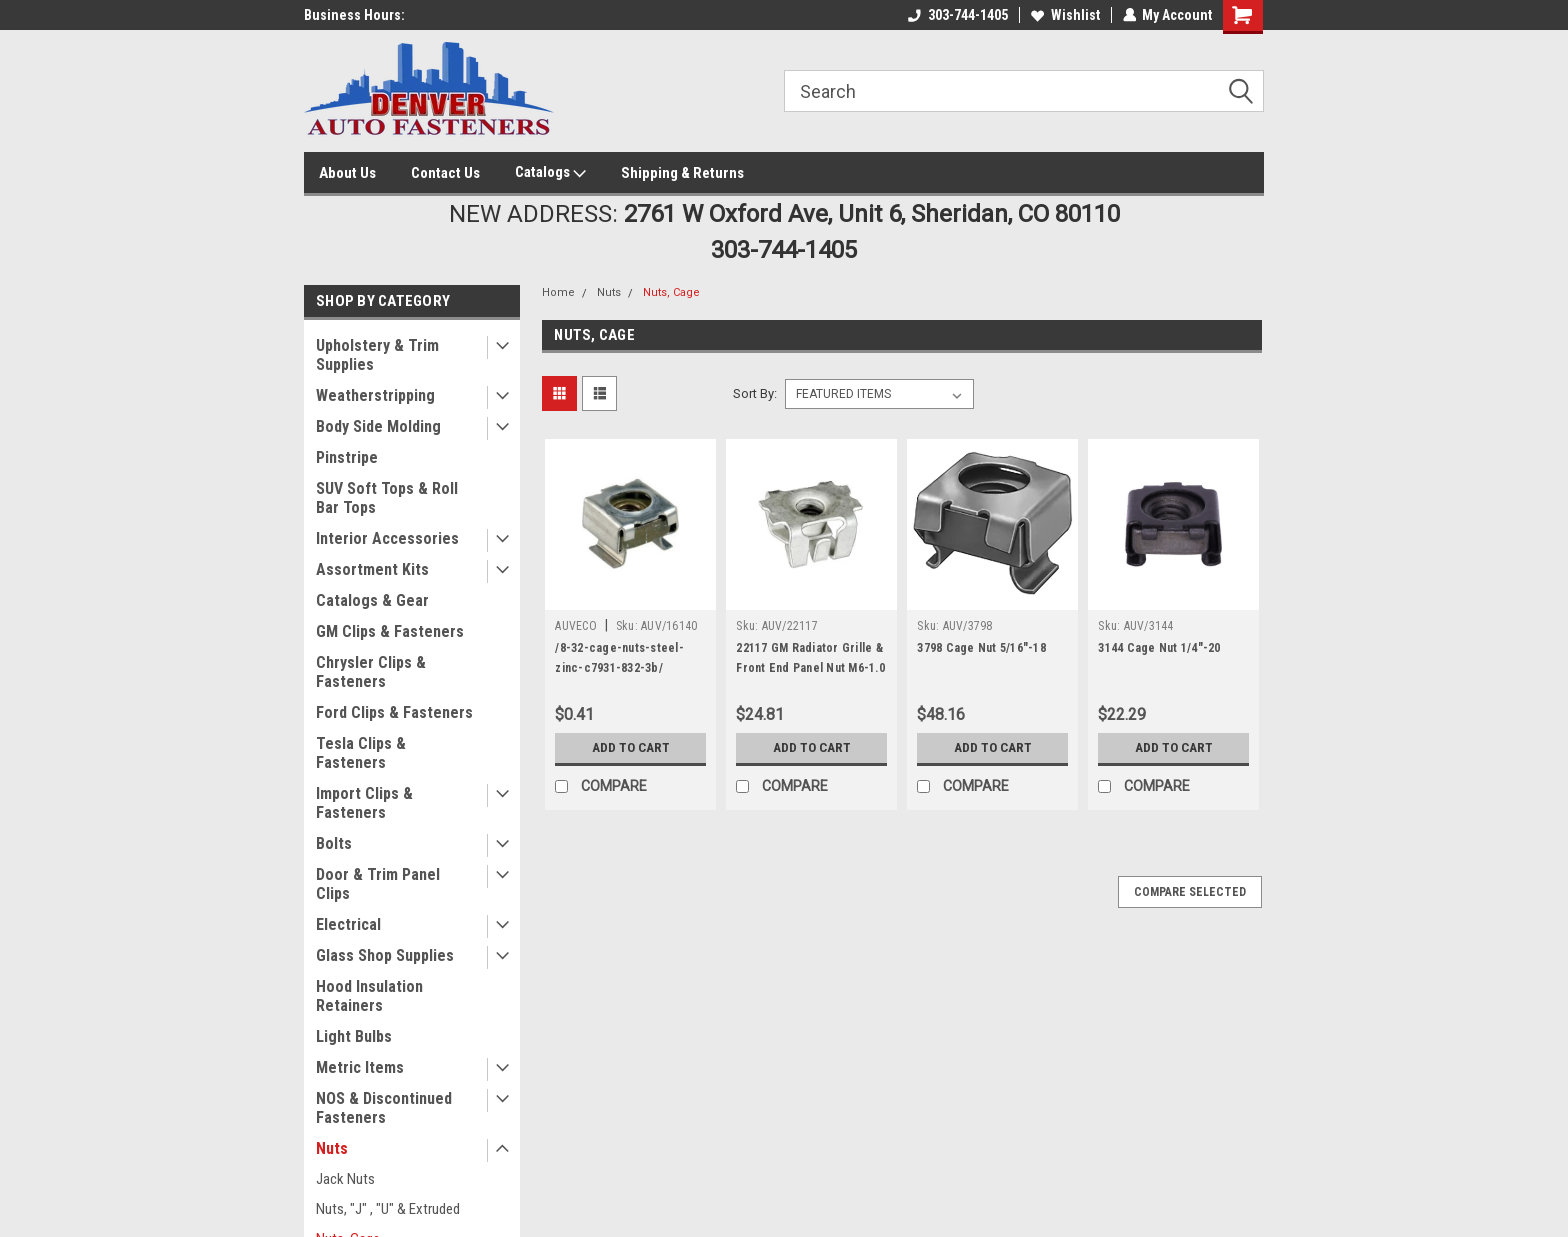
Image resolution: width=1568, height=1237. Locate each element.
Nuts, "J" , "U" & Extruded (388, 1209)
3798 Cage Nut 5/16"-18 (981, 648)
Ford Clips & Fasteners (394, 712)
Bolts (334, 843)
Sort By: (755, 393)
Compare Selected (1190, 892)
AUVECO (576, 626)
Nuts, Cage (671, 292)
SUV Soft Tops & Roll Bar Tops (387, 498)
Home (558, 292)
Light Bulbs (354, 1036)
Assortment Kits (372, 569)
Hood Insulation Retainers (369, 996)
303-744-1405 (957, 15)
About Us (347, 173)
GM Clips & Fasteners (390, 631)
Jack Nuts (345, 1179)
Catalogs (550, 173)
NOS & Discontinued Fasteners (384, 1108)
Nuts (332, 1148)
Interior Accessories (387, 538)
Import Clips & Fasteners (364, 803)
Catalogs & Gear (372, 600)
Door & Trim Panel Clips (378, 884)
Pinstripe (347, 457)
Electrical (348, 924)
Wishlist (1064, 15)
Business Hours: (354, 15)
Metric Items (360, 1067)
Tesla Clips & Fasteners (361, 753)
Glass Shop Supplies (385, 955)
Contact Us (445, 173)
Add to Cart (630, 748)
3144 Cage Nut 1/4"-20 (1159, 648)
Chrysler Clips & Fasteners (371, 672)
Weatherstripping (375, 395)
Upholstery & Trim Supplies (377, 355)
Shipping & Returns (682, 173)
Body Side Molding (378, 426)
